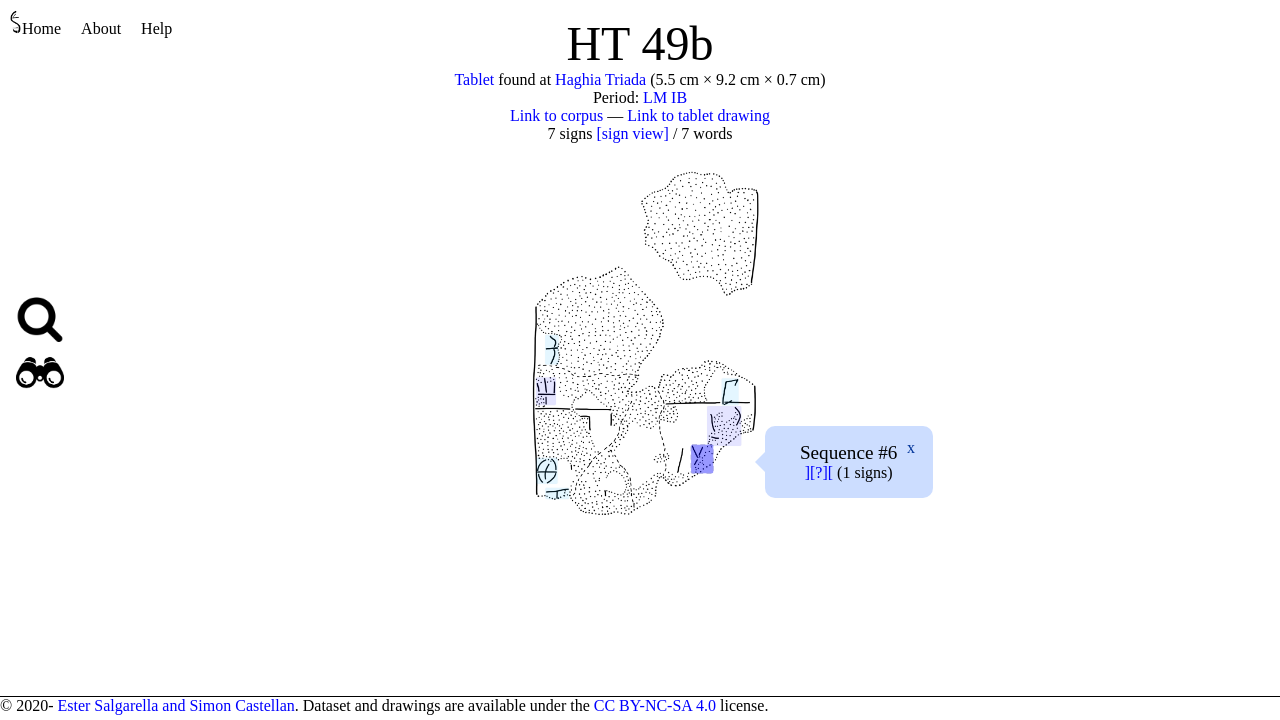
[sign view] (632, 133)
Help (156, 28)
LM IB (665, 97)
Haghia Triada (600, 79)
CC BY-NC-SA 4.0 (655, 705)
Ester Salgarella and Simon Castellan (175, 705)
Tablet (474, 79)
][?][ (819, 472)
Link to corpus (556, 115)
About (101, 28)
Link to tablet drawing (698, 115)
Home (35, 23)
